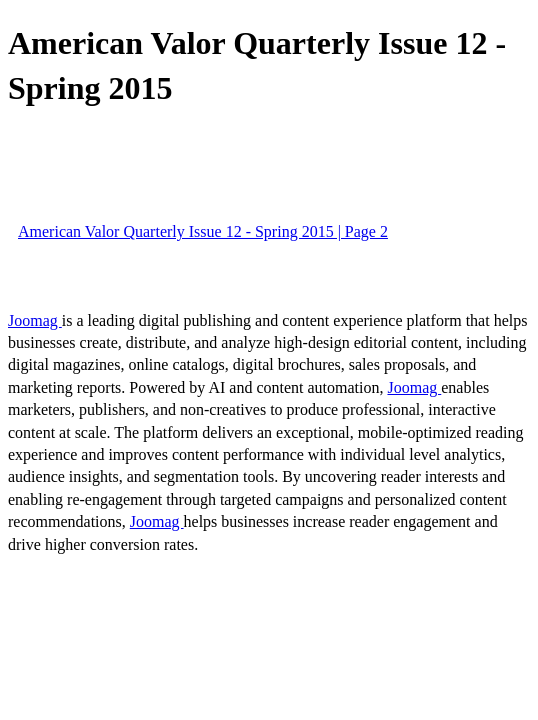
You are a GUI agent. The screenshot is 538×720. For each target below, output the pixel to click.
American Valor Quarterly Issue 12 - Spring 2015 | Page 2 (203, 231)
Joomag (35, 320)
